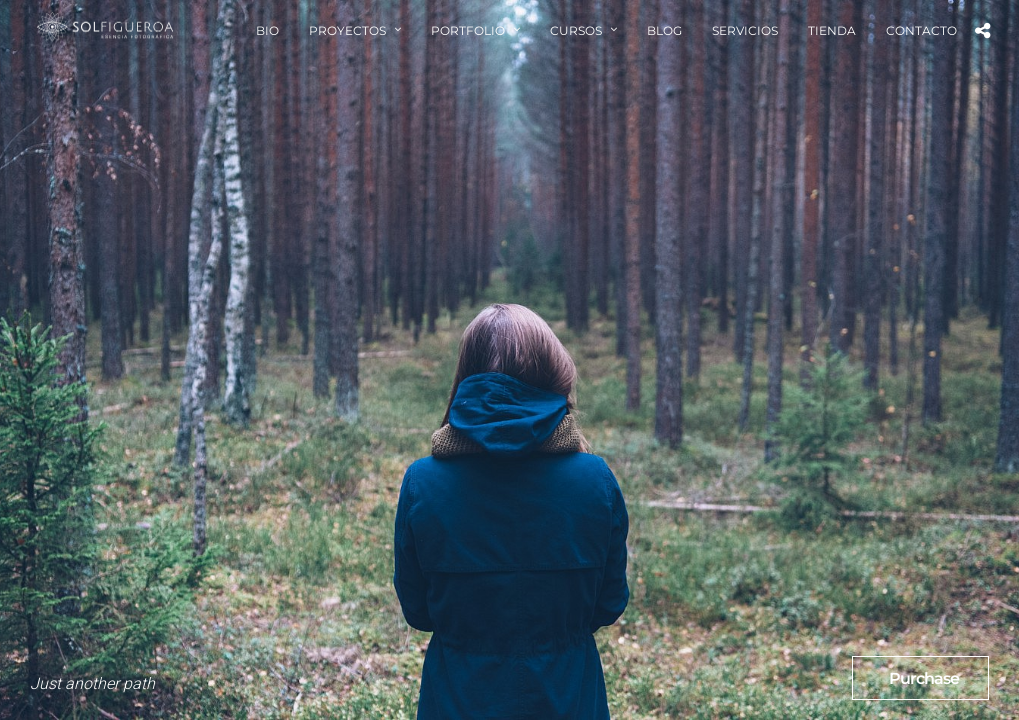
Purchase (924, 678)
